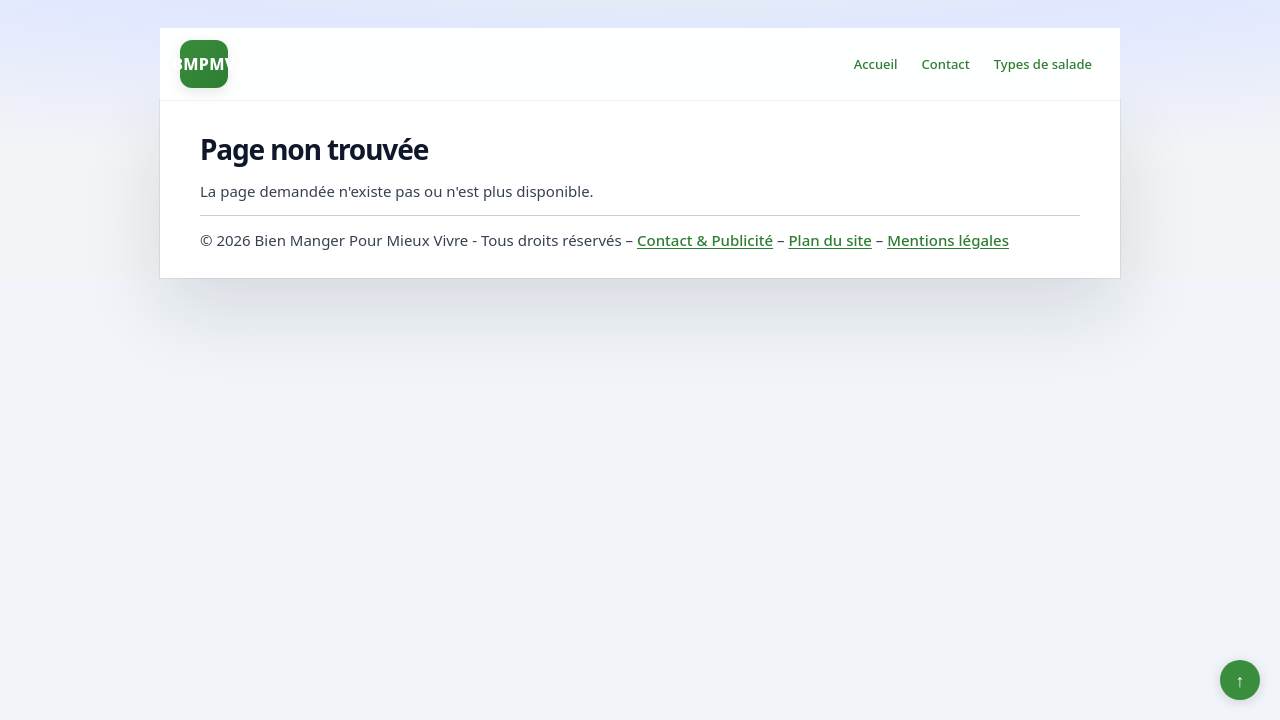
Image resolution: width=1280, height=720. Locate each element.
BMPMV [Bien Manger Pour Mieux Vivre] (204, 64)
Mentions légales (948, 240)
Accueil (876, 64)
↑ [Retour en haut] (1240, 680)
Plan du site (829, 240)
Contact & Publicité (705, 240)
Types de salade (1043, 64)
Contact (946, 64)
